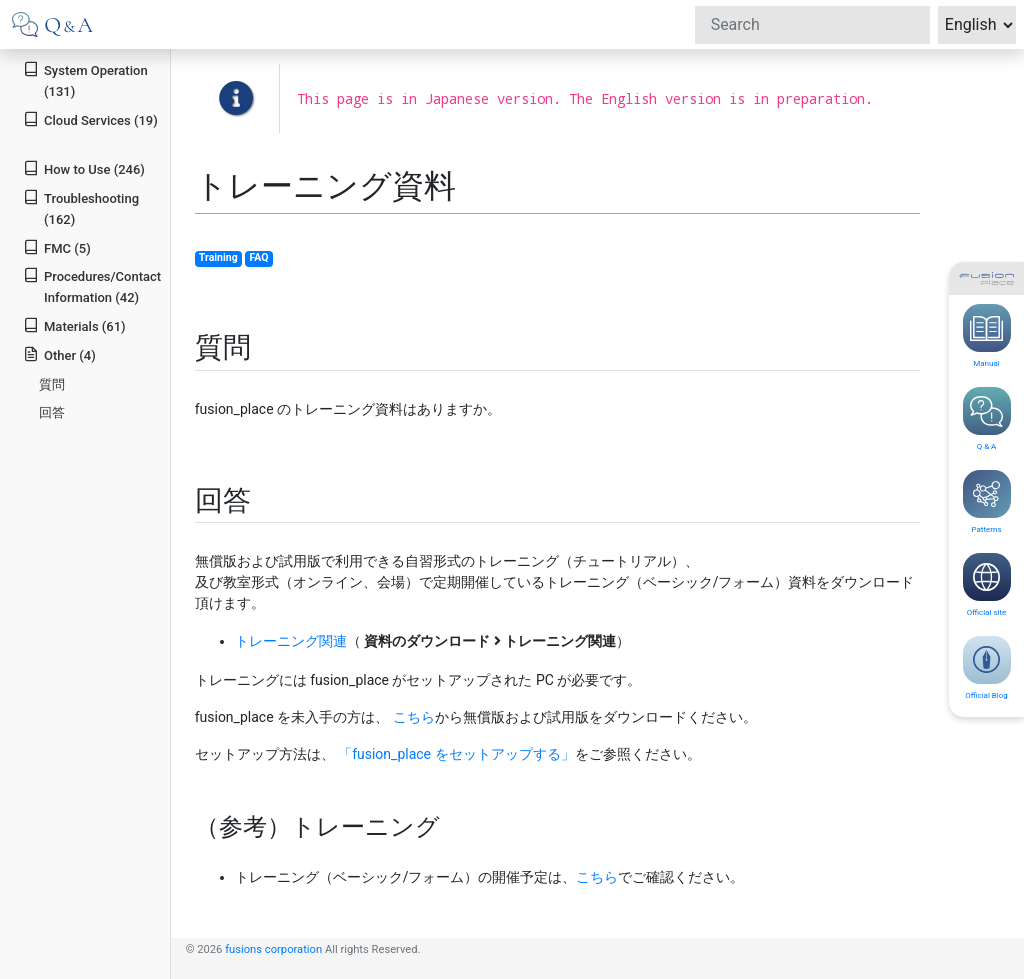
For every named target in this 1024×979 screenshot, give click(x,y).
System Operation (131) (85, 80)
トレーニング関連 (291, 641)
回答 (52, 412)
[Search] (812, 25)
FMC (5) (57, 247)
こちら (414, 717)
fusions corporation (273, 949)
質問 (52, 384)
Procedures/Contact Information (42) (92, 286)
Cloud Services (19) (90, 119)
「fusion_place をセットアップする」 (456, 754)
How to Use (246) (84, 168)
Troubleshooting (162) (81, 208)
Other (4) (59, 354)
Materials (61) (74, 325)
